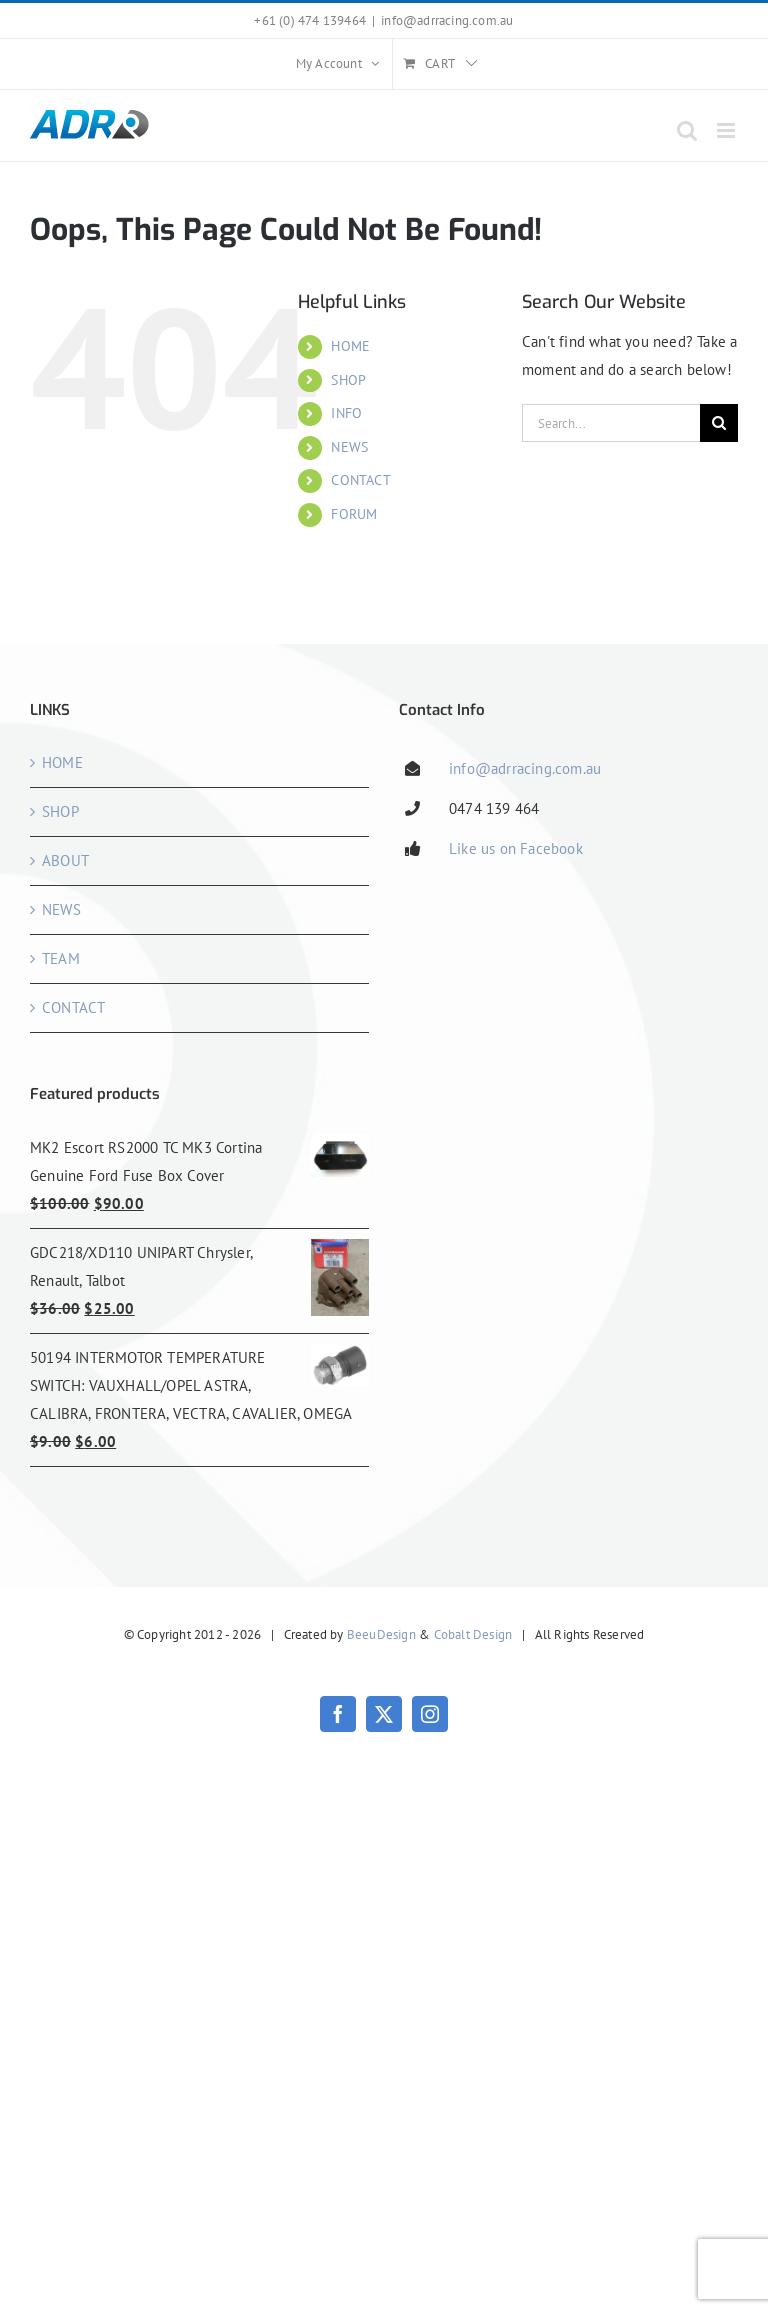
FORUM (354, 514)
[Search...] (611, 423)
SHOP (348, 380)
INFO (346, 413)
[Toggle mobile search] (687, 130)
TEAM (61, 958)
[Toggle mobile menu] (727, 130)
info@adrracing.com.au (447, 20)
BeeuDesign (381, 1634)
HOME (350, 346)
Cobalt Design (473, 1634)
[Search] (719, 423)
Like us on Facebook (516, 848)
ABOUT (65, 860)
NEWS (349, 447)
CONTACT (360, 480)
